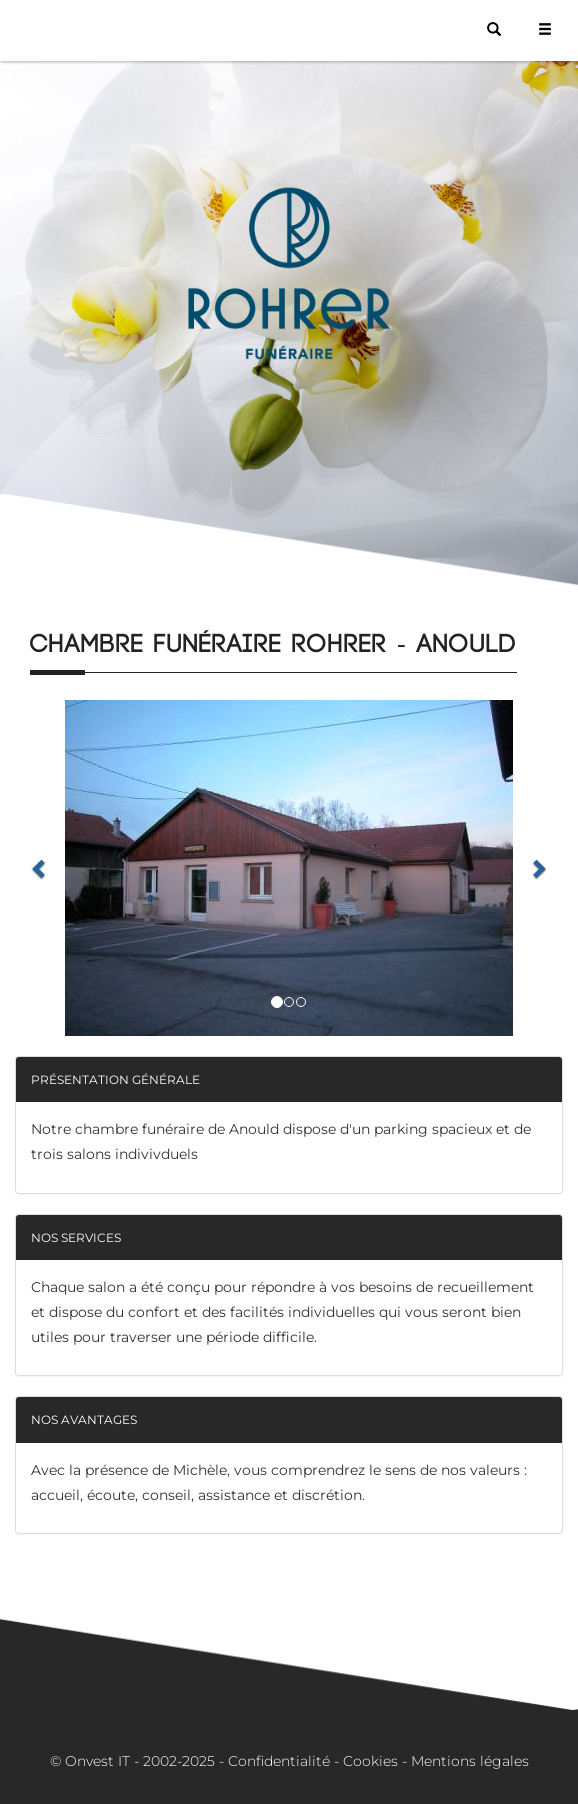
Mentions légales (470, 1761)
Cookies (370, 1761)
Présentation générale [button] (115, 1079)
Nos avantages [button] (84, 1419)
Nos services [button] (76, 1237)
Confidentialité (279, 1761)
